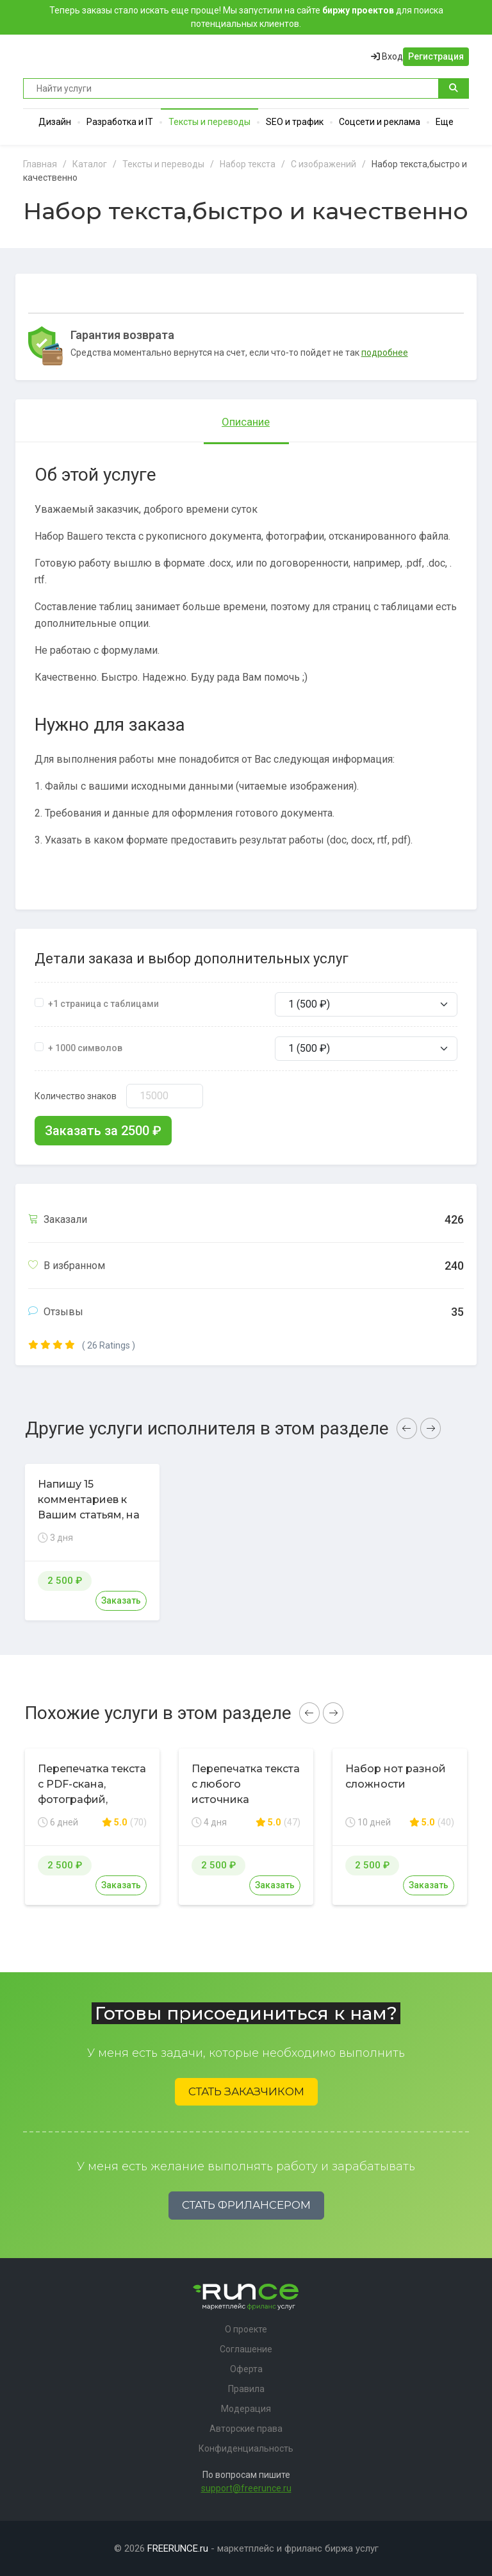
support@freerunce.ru (246, 2488)
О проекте (246, 2329)
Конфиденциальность (246, 2448)
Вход (387, 56)
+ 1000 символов (85, 1048)
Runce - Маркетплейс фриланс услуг (71, 56)
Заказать (121, 1600)
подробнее (384, 352)
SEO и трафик (295, 122)
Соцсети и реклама (379, 122)
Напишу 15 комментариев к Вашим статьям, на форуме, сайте (89, 1507)
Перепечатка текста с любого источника (246, 1784)
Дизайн (54, 122)
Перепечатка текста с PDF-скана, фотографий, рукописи (92, 1792)
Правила (246, 2389)
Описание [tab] (246, 421)
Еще (445, 122)
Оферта (246, 2369)
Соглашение (246, 2349)
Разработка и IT (119, 122)
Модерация (246, 2409)
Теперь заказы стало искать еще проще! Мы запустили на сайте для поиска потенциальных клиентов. (246, 17)
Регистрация (436, 56)
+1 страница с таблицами (103, 1004)
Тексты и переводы (209, 122)
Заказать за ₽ (103, 1130)
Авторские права (246, 2428)
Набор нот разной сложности (395, 1776)
